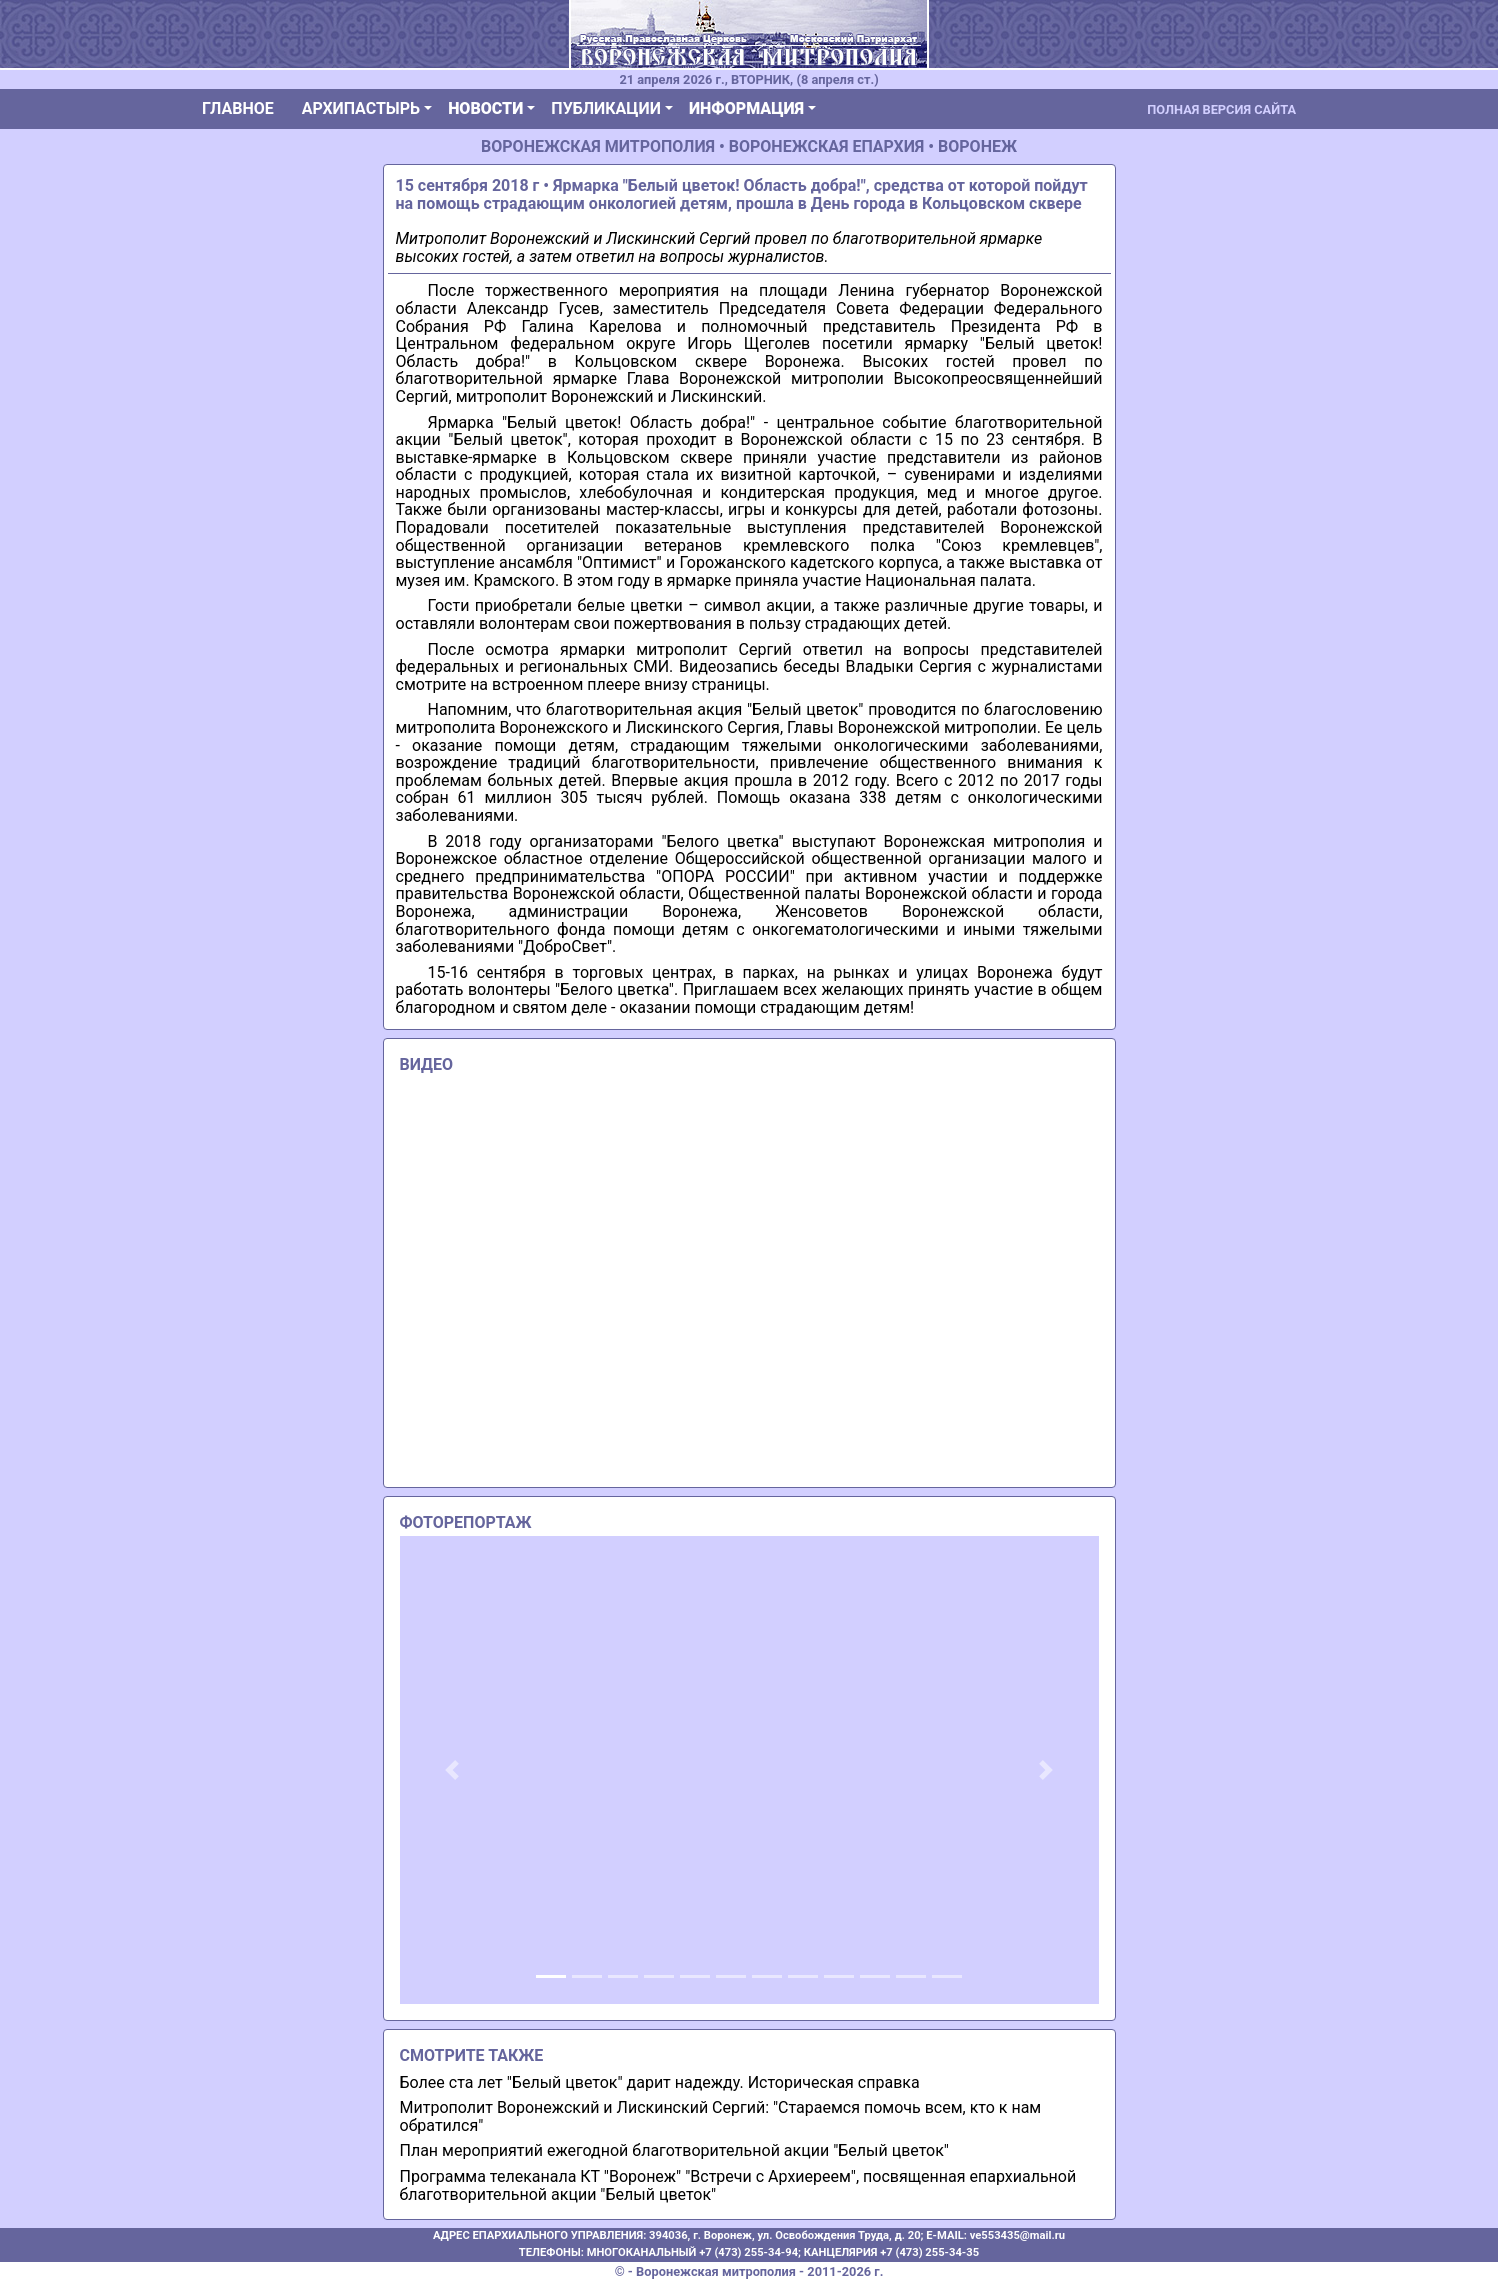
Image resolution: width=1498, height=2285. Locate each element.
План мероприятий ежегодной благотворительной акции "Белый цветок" (675, 2150)
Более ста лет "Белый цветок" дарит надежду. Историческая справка (660, 2082)
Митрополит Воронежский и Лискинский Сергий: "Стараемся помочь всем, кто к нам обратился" (721, 2116)
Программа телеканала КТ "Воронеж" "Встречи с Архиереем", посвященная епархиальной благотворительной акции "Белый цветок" (738, 2185)
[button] (452, 1770)
